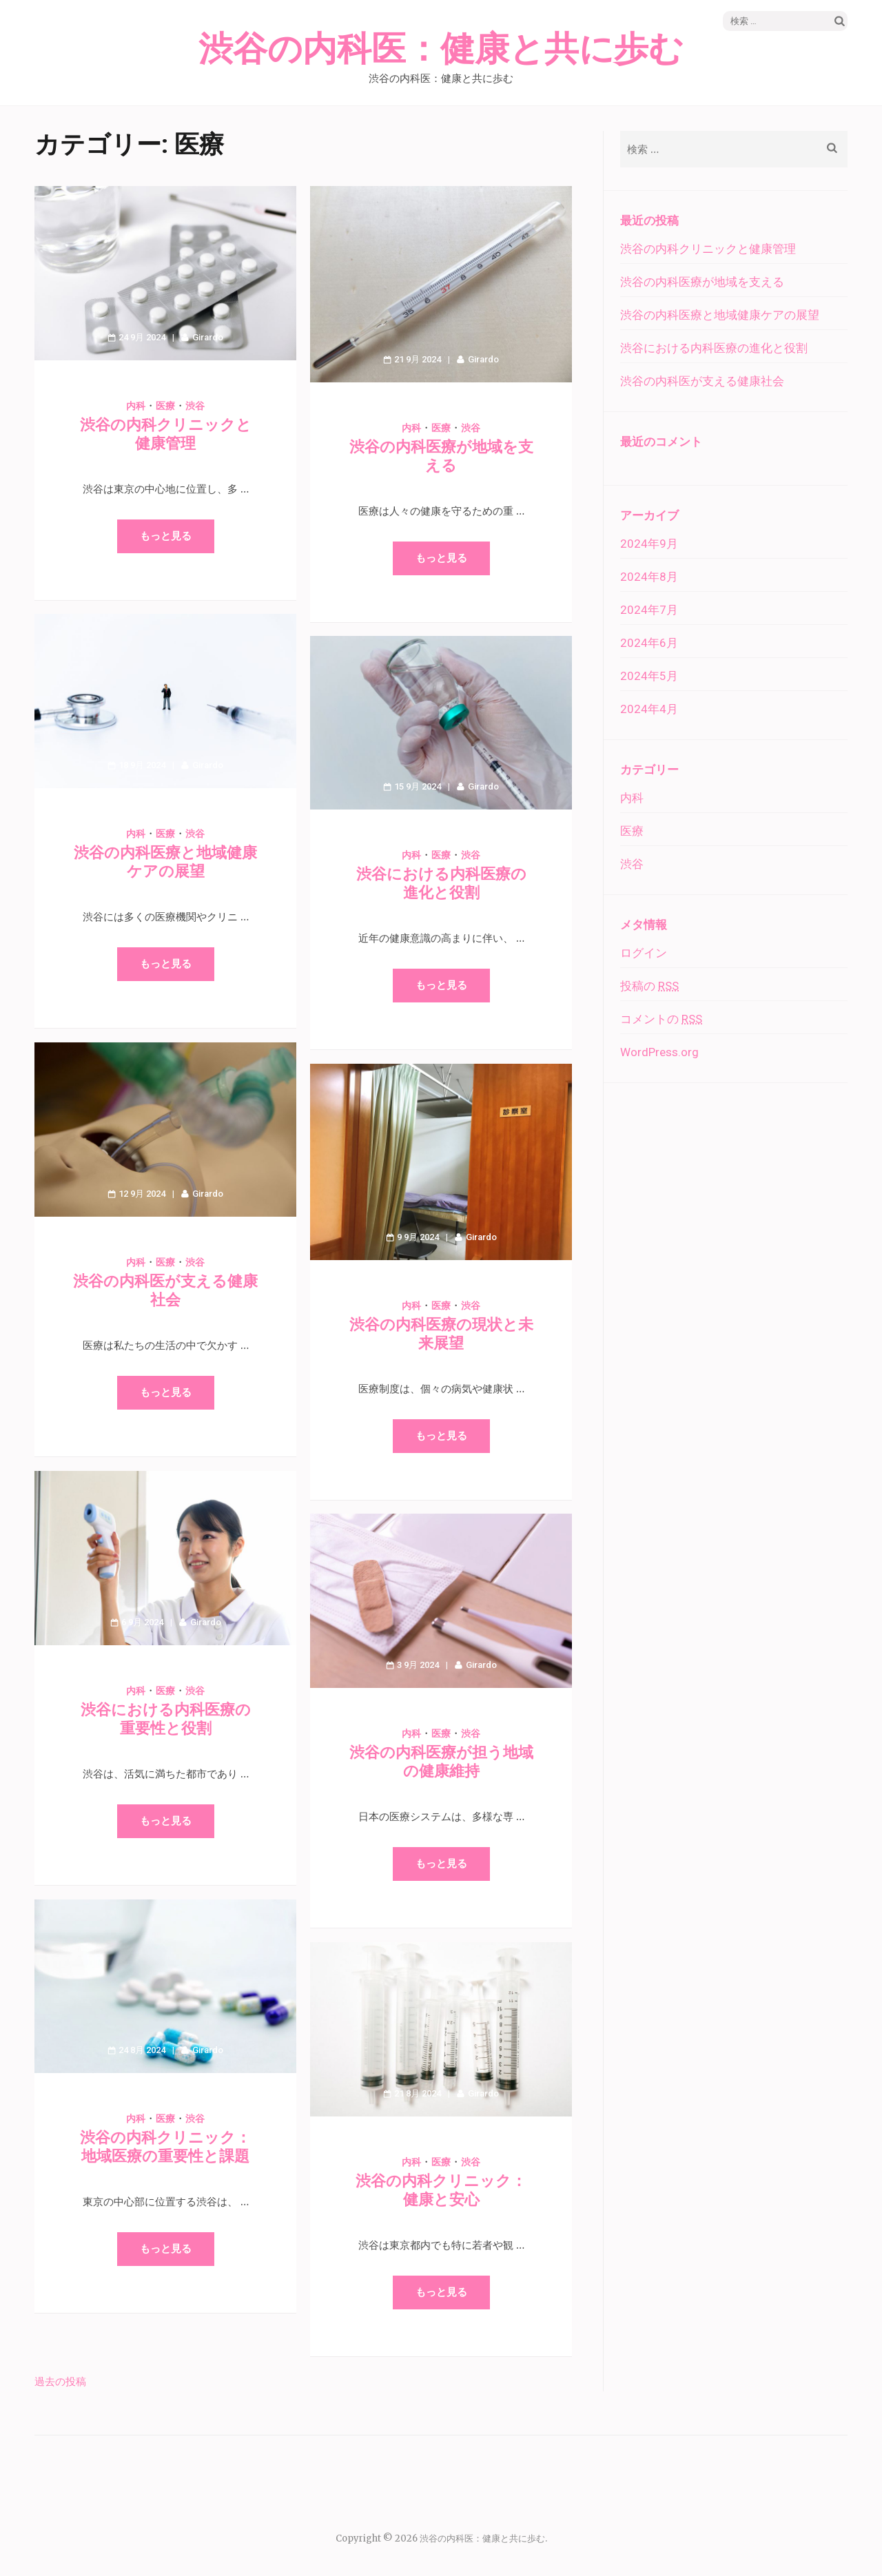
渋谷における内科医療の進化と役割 (714, 348)
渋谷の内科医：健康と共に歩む (441, 49)
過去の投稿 (60, 2381)
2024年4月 (649, 709)
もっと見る (166, 536)
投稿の (649, 986)
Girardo (207, 337)
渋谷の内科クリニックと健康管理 (708, 249)
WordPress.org (659, 1052)
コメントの (661, 1019)
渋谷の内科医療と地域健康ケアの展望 (719, 315)
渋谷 (195, 405)
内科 (135, 405)
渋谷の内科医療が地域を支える (702, 282)
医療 (165, 405)
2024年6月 (649, 643)
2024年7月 (649, 610)
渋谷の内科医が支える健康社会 (702, 381)
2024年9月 (649, 543)
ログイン (643, 953)
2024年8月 (649, 577)
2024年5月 (649, 676)
